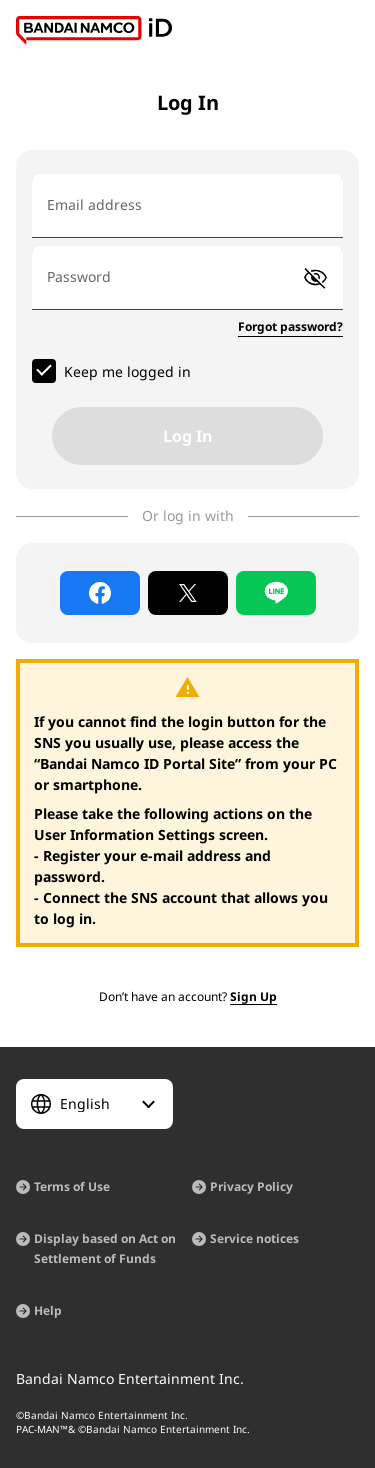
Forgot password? (290, 326)
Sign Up (253, 996)
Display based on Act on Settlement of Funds (105, 1248)
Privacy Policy (251, 1186)
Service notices (254, 1238)
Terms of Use (72, 1186)
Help (48, 1310)
